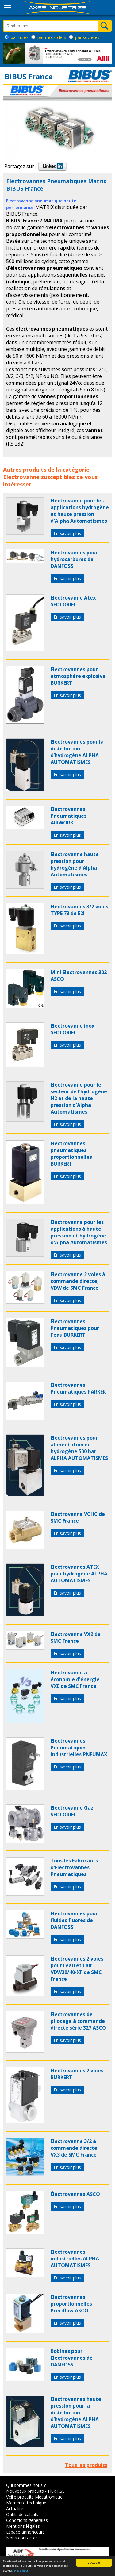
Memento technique (26, 2503)
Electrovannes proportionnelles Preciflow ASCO (71, 2304)
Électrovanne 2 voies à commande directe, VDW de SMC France (78, 1281)
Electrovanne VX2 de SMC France (76, 1637)
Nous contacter (21, 2538)
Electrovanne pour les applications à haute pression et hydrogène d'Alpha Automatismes (79, 1232)
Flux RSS (56, 2491)
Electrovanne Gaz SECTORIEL (72, 1811)
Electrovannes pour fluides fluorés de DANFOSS (74, 1920)
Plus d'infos (21, 2571)
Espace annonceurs (25, 2532)
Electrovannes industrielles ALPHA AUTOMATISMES (75, 2258)
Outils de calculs (22, 2514)
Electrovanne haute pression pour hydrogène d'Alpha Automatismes (75, 864)
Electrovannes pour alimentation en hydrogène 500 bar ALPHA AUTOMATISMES (79, 1447)
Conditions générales (27, 2520)
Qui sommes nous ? (26, 2485)
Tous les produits (86, 2465)
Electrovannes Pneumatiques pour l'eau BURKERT (75, 1328)
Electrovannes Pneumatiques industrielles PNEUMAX (79, 1747)
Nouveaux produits (25, 2491)
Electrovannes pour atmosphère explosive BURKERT (78, 676)
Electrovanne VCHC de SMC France (78, 1517)
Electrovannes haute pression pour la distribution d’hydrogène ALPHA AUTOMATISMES (76, 2412)
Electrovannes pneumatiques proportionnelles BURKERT (71, 1153)
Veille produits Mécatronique (34, 2497)
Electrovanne (21, 477)
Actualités (15, 2508)
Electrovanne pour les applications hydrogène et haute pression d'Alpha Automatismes (80, 510)
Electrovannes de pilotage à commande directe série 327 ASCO (78, 2021)
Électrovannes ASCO (75, 2194)
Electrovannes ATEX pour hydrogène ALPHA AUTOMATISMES (79, 1573)
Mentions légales (23, 2526)
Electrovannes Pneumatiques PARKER (78, 1388)
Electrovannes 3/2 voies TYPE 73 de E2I (79, 910)
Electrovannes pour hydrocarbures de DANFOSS (74, 559)
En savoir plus (67, 533)
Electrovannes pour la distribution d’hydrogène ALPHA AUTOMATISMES (77, 751)
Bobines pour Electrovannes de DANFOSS (72, 2358)
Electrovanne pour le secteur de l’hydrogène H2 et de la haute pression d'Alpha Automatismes (79, 1098)
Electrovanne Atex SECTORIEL (73, 601)
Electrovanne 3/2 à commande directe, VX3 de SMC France (75, 2148)
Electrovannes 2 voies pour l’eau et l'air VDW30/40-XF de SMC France (77, 1968)
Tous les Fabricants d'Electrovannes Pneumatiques (74, 1867)
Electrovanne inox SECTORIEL (72, 1029)
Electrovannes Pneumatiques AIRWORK (68, 816)
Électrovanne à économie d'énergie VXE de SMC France (75, 1679)
